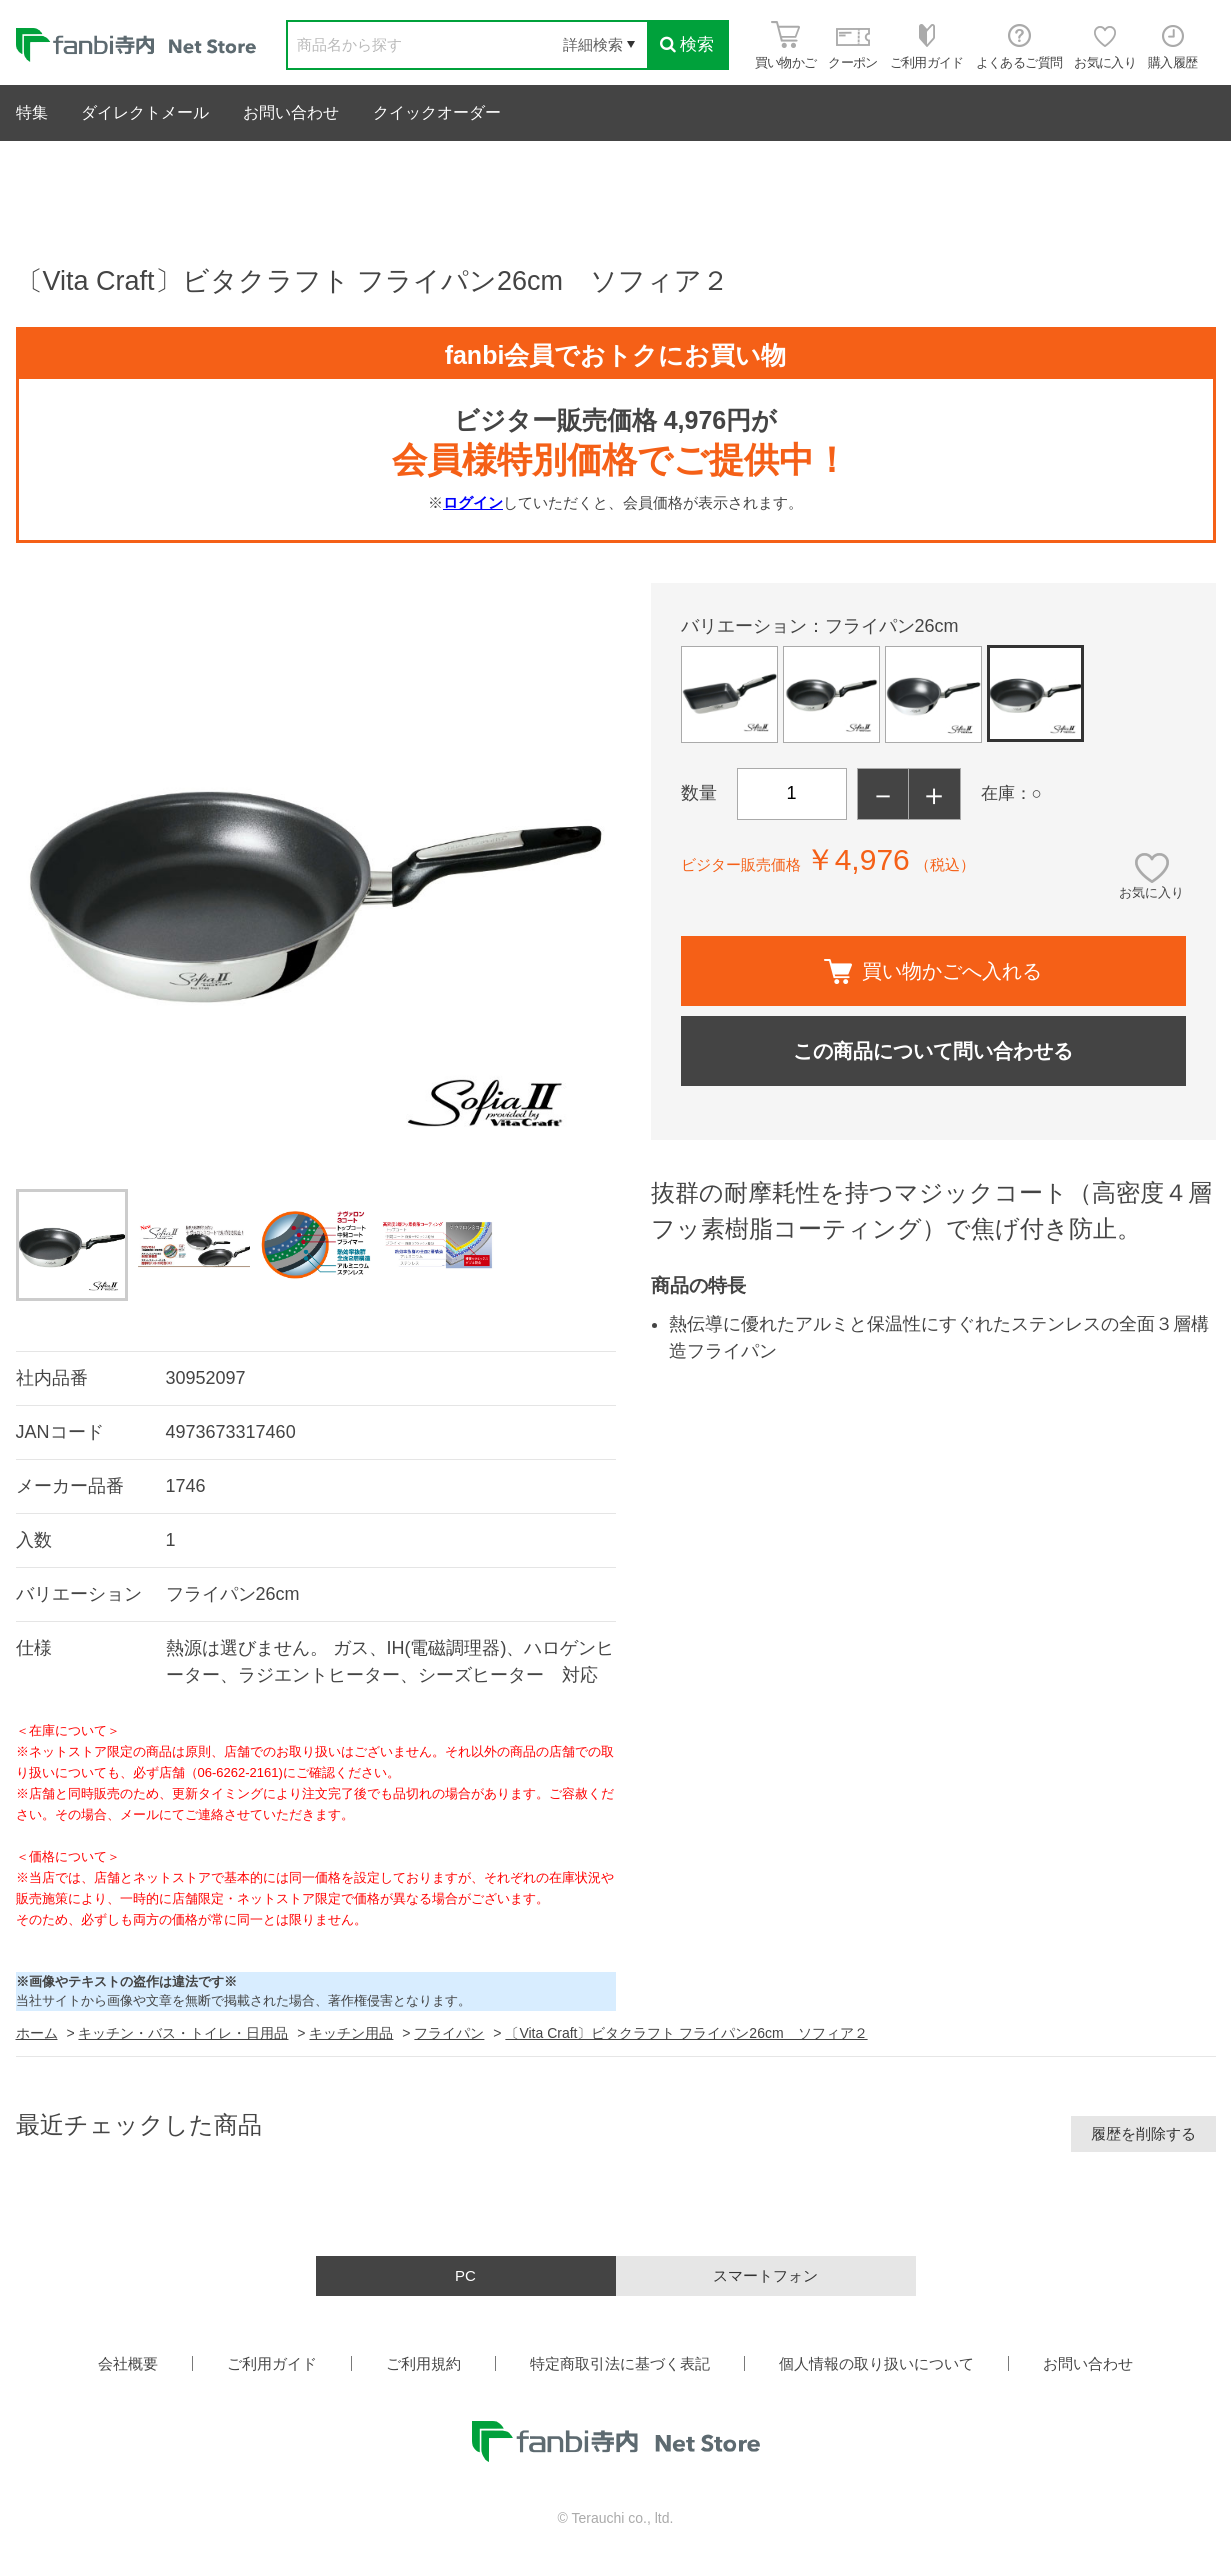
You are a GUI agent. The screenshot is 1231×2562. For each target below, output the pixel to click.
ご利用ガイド (272, 2363)
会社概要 (128, 2363)
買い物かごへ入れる (933, 971)
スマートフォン (765, 2275)
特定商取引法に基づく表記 (620, 2363)
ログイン (473, 502)
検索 (687, 44)
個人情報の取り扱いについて (876, 2363)
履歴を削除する (1143, 2133)
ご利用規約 (423, 2363)
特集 (32, 112)
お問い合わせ (291, 112)
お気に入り (1151, 892)
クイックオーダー (437, 112)
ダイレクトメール (145, 112)
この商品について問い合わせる (933, 1051)
